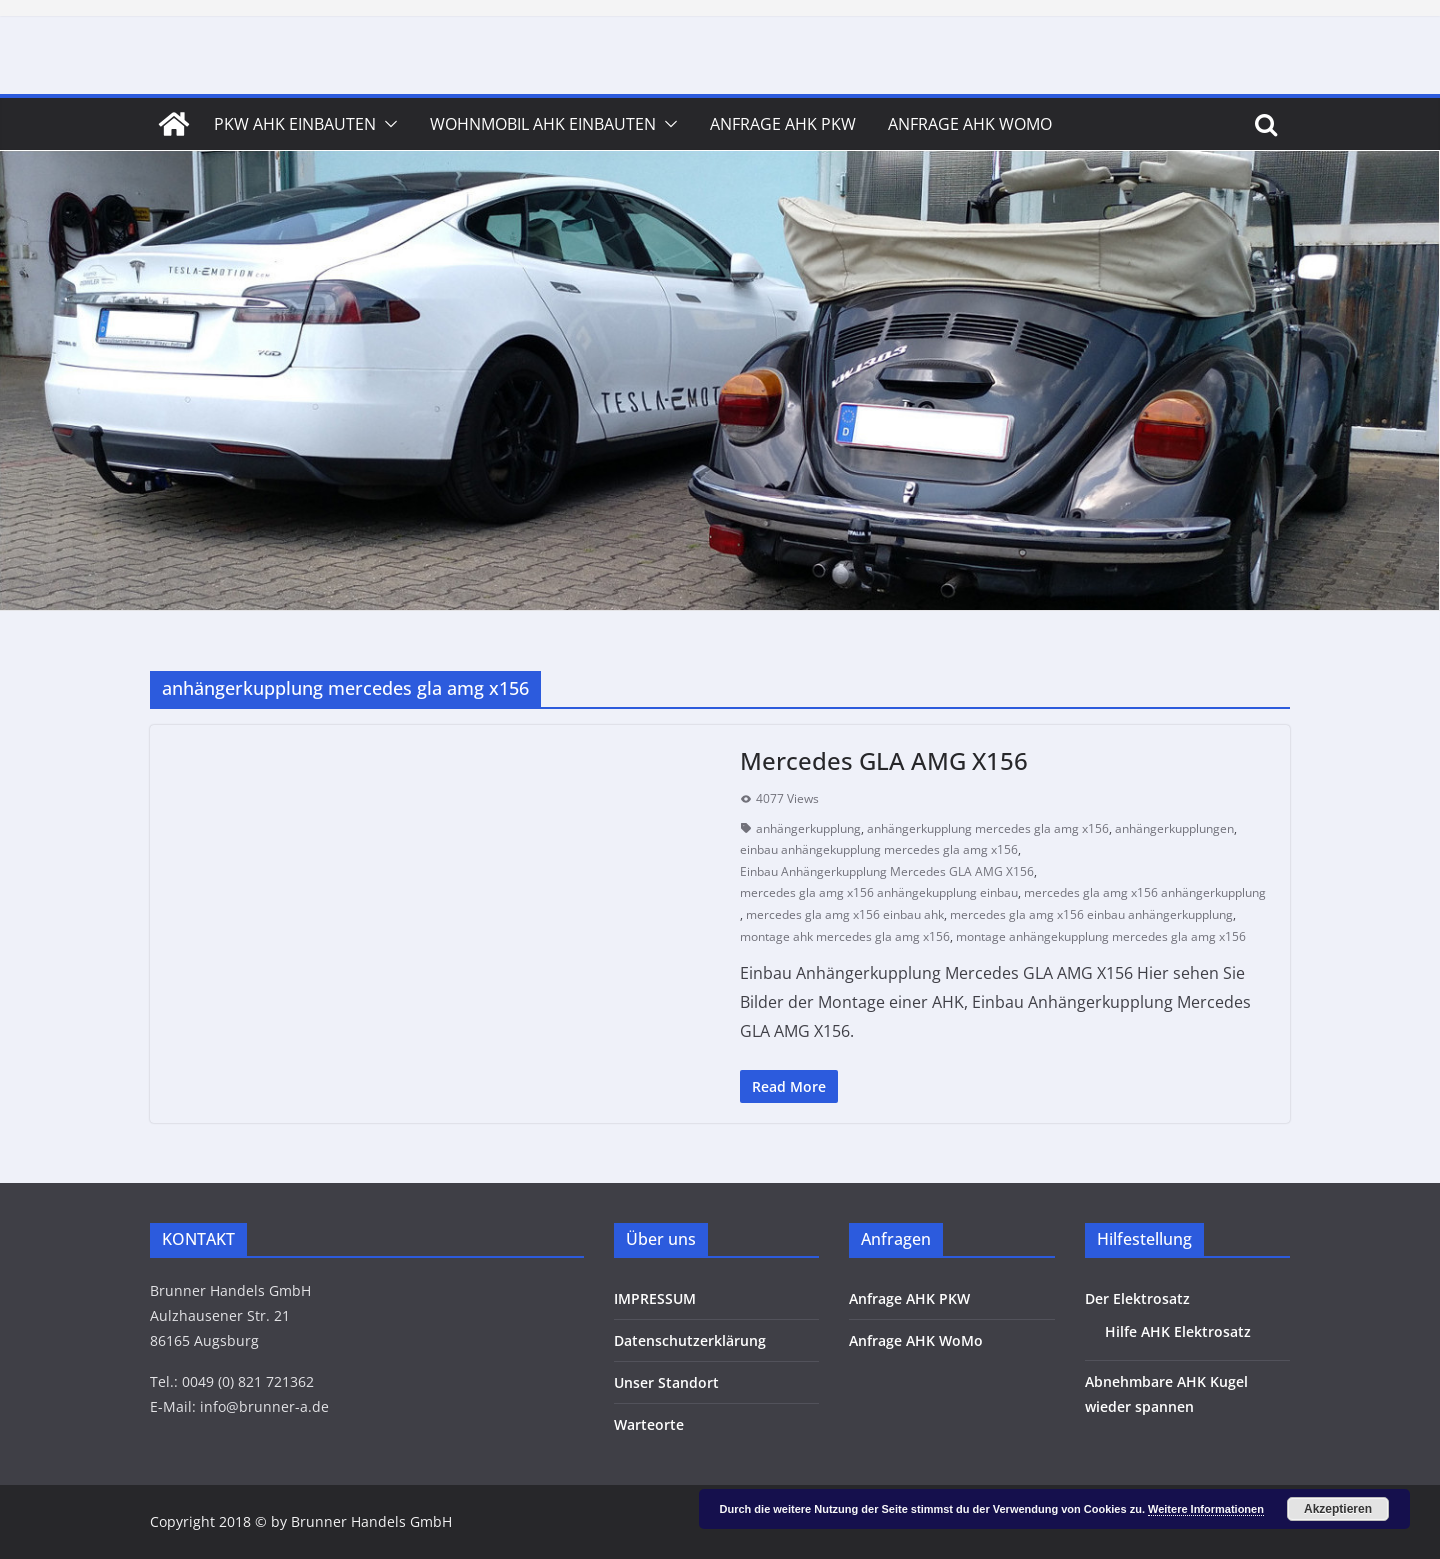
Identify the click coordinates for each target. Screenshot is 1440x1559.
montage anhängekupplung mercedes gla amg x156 (1101, 936)
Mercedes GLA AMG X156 (884, 760)
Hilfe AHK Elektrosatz (1178, 1331)
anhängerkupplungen (1174, 828)
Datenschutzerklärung (690, 1340)
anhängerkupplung (808, 828)
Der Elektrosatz (1137, 1298)
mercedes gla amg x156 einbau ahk (845, 914)
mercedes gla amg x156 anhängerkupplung (1145, 892)
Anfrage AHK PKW (783, 124)
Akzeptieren (1338, 1509)
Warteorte (649, 1424)
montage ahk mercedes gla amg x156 (845, 936)
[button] (387, 124)
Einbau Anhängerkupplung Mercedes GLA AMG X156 (887, 871)
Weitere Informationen (1206, 1509)
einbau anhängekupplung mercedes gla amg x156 (879, 849)
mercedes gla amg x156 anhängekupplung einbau (879, 892)
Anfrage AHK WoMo (970, 124)
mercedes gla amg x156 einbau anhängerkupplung (1091, 914)
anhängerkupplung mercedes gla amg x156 (988, 828)
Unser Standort (666, 1382)
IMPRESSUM (655, 1298)
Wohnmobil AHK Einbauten (543, 124)
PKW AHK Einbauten (295, 124)
